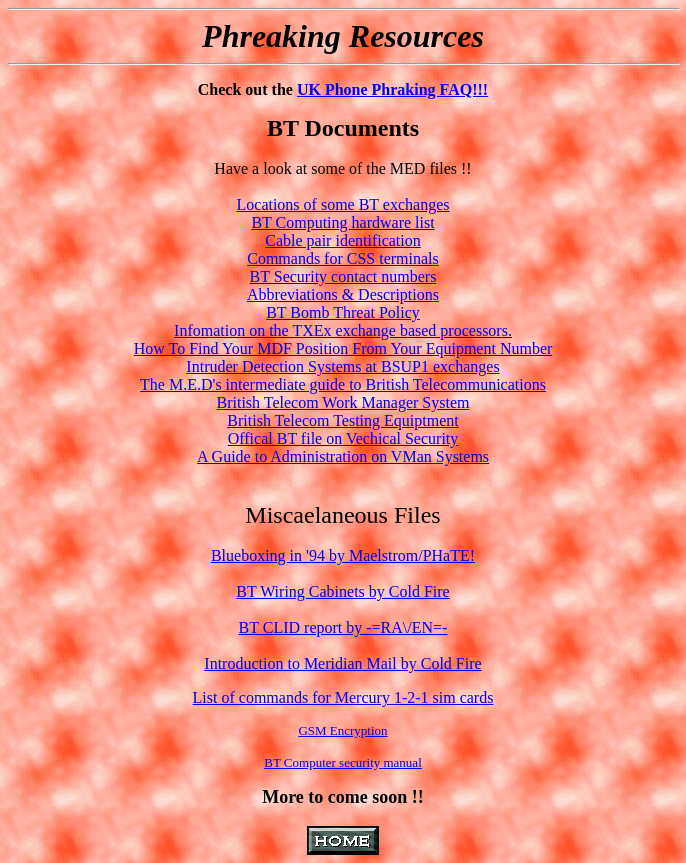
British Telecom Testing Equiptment (342, 420)
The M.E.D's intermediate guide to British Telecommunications (343, 384)
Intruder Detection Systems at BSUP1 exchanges (342, 366)
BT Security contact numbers (343, 276)
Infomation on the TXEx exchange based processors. (343, 330)
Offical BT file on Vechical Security (343, 438)
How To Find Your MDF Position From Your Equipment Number (343, 348)
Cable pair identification (343, 240)
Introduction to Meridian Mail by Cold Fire (342, 663)
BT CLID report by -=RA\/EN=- (343, 627)
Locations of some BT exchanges (343, 204)
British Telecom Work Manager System (343, 402)
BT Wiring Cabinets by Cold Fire (342, 591)
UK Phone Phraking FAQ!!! (392, 89)
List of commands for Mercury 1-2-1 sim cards (343, 697)
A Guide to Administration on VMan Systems (343, 456)
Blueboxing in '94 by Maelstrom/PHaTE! (343, 555)
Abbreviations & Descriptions (343, 294)
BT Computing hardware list (342, 222)
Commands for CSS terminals (343, 258)
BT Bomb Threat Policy (343, 312)
